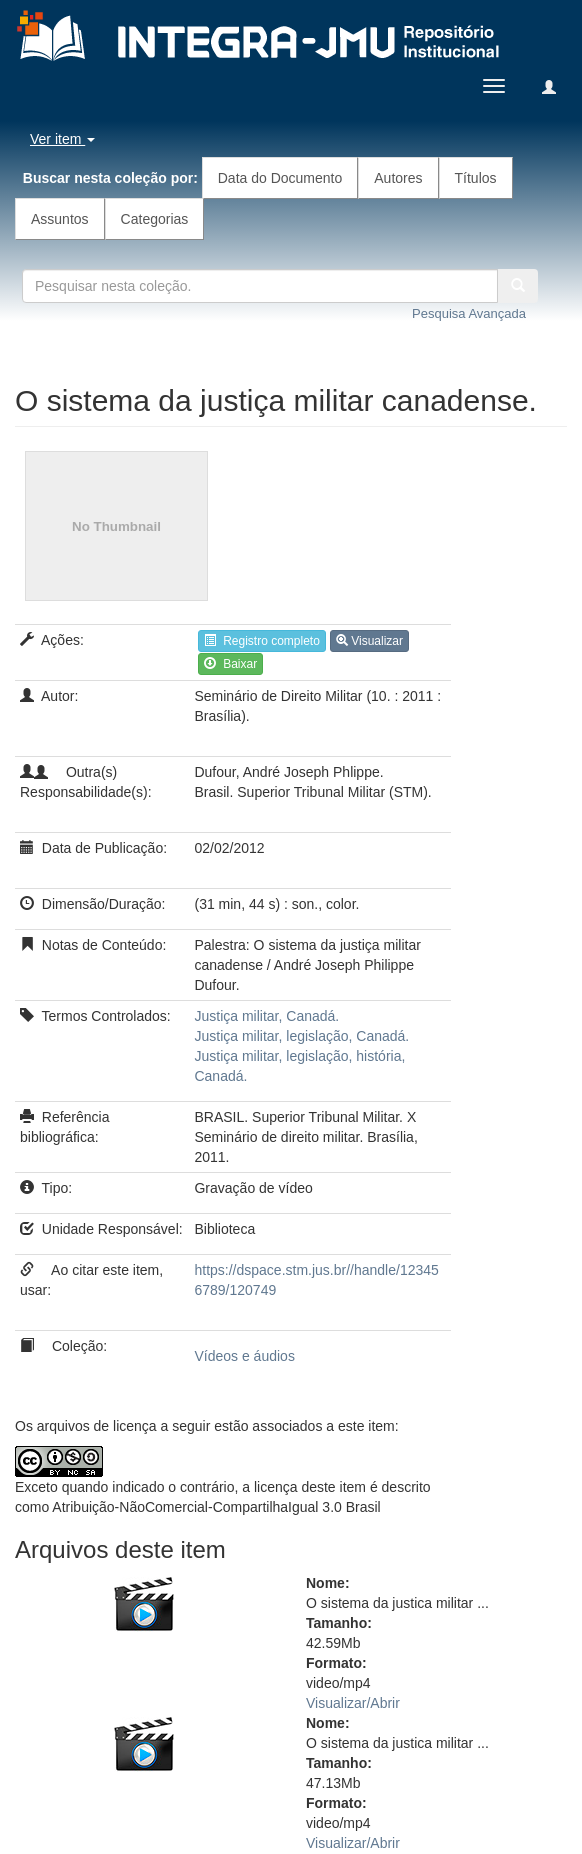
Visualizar (369, 641)
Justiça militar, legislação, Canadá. (301, 1036)
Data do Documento (280, 178)
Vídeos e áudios (244, 1356)
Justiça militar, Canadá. (266, 1016)
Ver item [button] (62, 139)
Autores (398, 178)
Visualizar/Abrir (353, 1703)
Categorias (155, 219)
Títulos (476, 178)
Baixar (230, 664)
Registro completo (261, 641)
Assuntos (60, 219)
